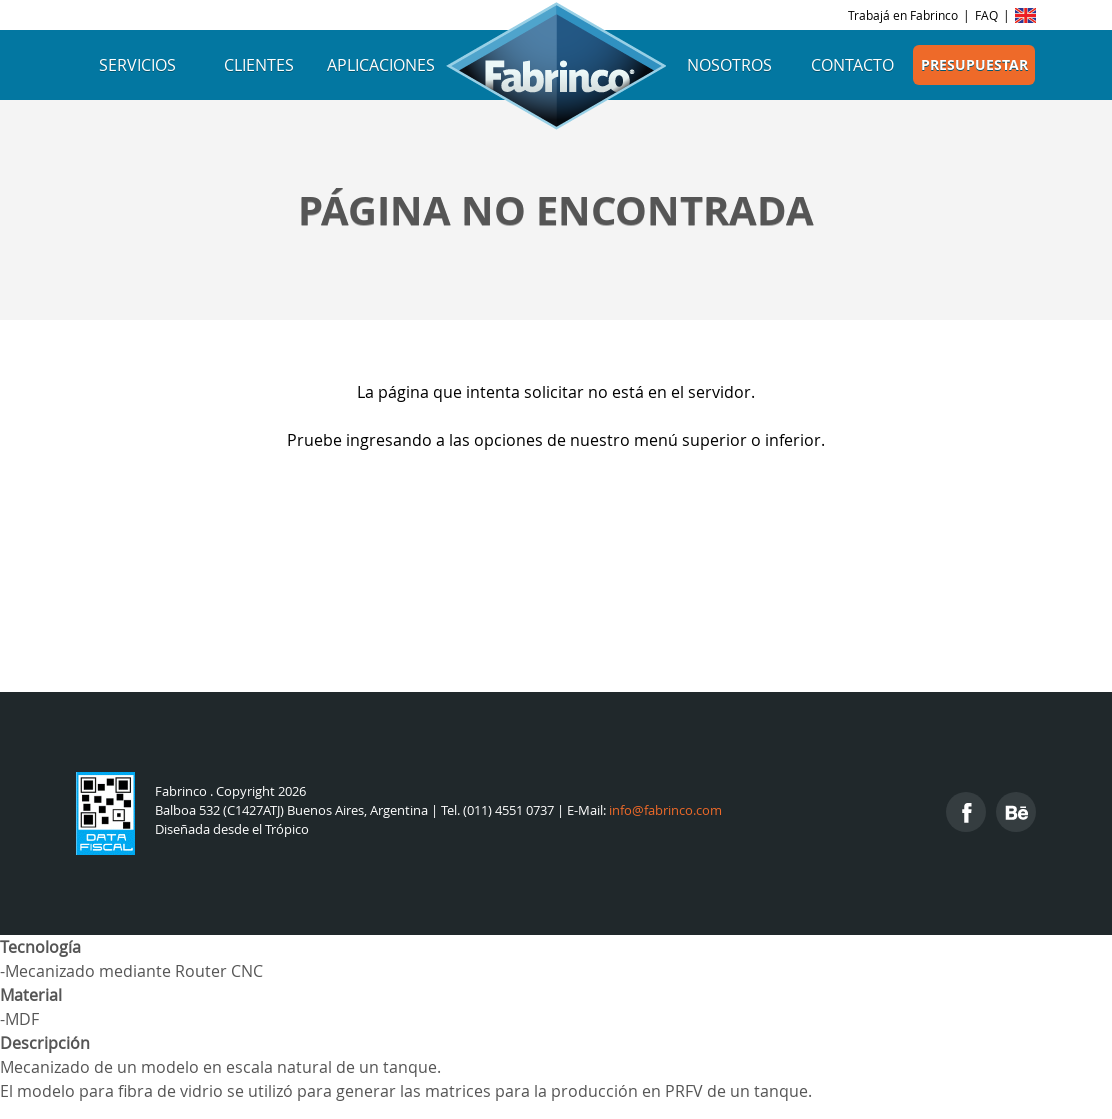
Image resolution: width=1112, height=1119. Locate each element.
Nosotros (729, 65)
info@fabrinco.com (665, 810)
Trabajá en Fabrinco (903, 15)
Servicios (137, 65)
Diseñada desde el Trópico (232, 829)
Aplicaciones (381, 65)
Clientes (259, 65)
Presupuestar (974, 65)
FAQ (986, 15)
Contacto (852, 65)
